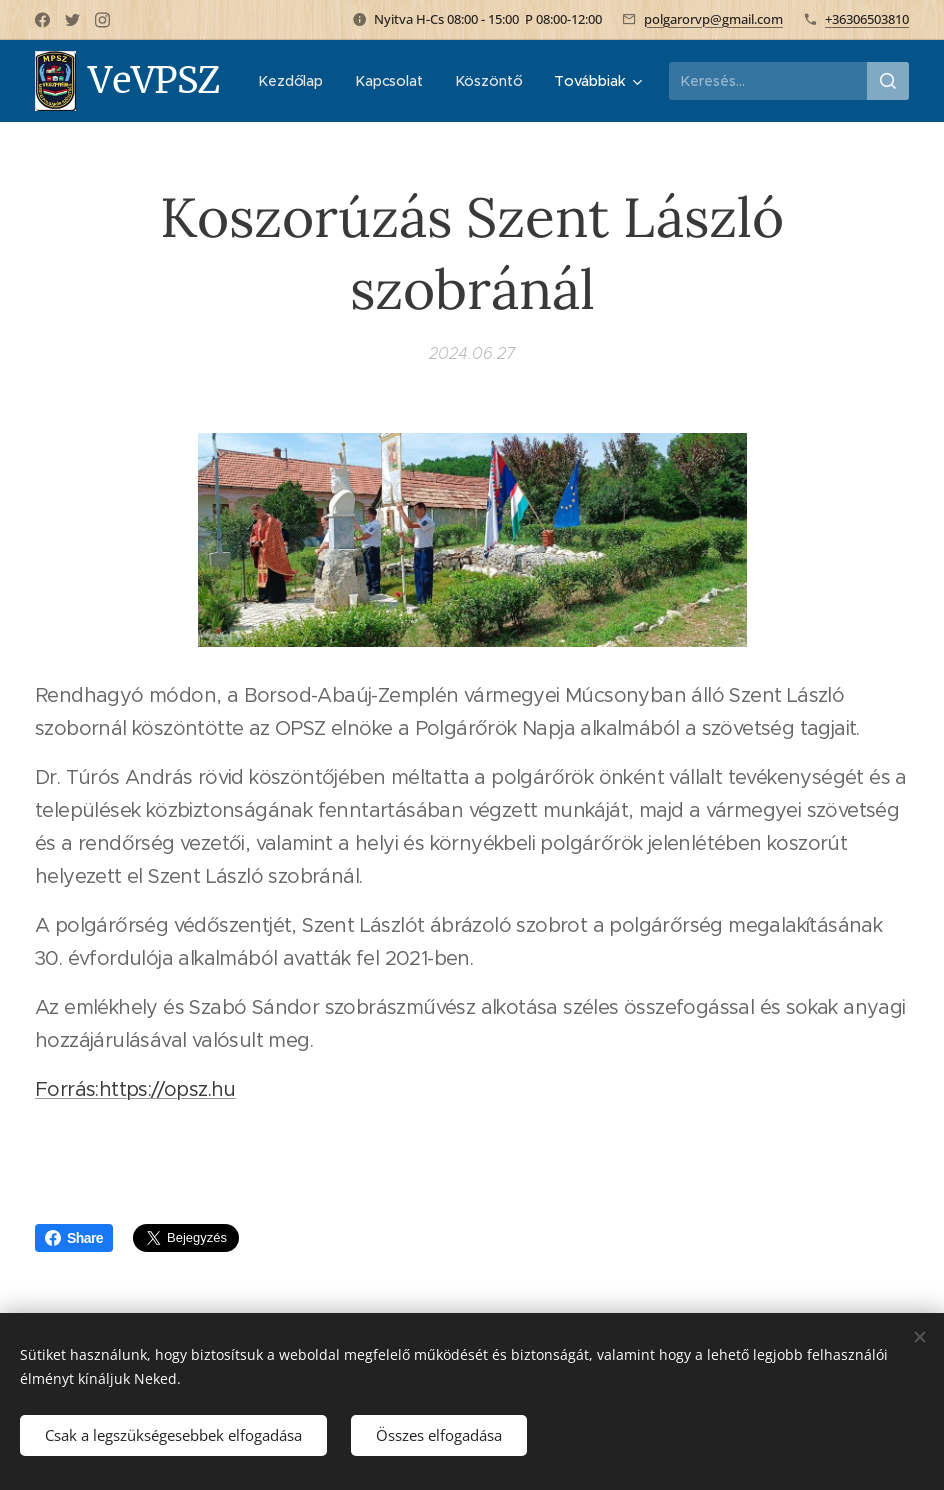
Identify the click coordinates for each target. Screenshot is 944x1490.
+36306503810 (867, 19)
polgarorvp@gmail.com (713, 19)
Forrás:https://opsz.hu (135, 1090)
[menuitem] (393, 81)
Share (74, 1238)
